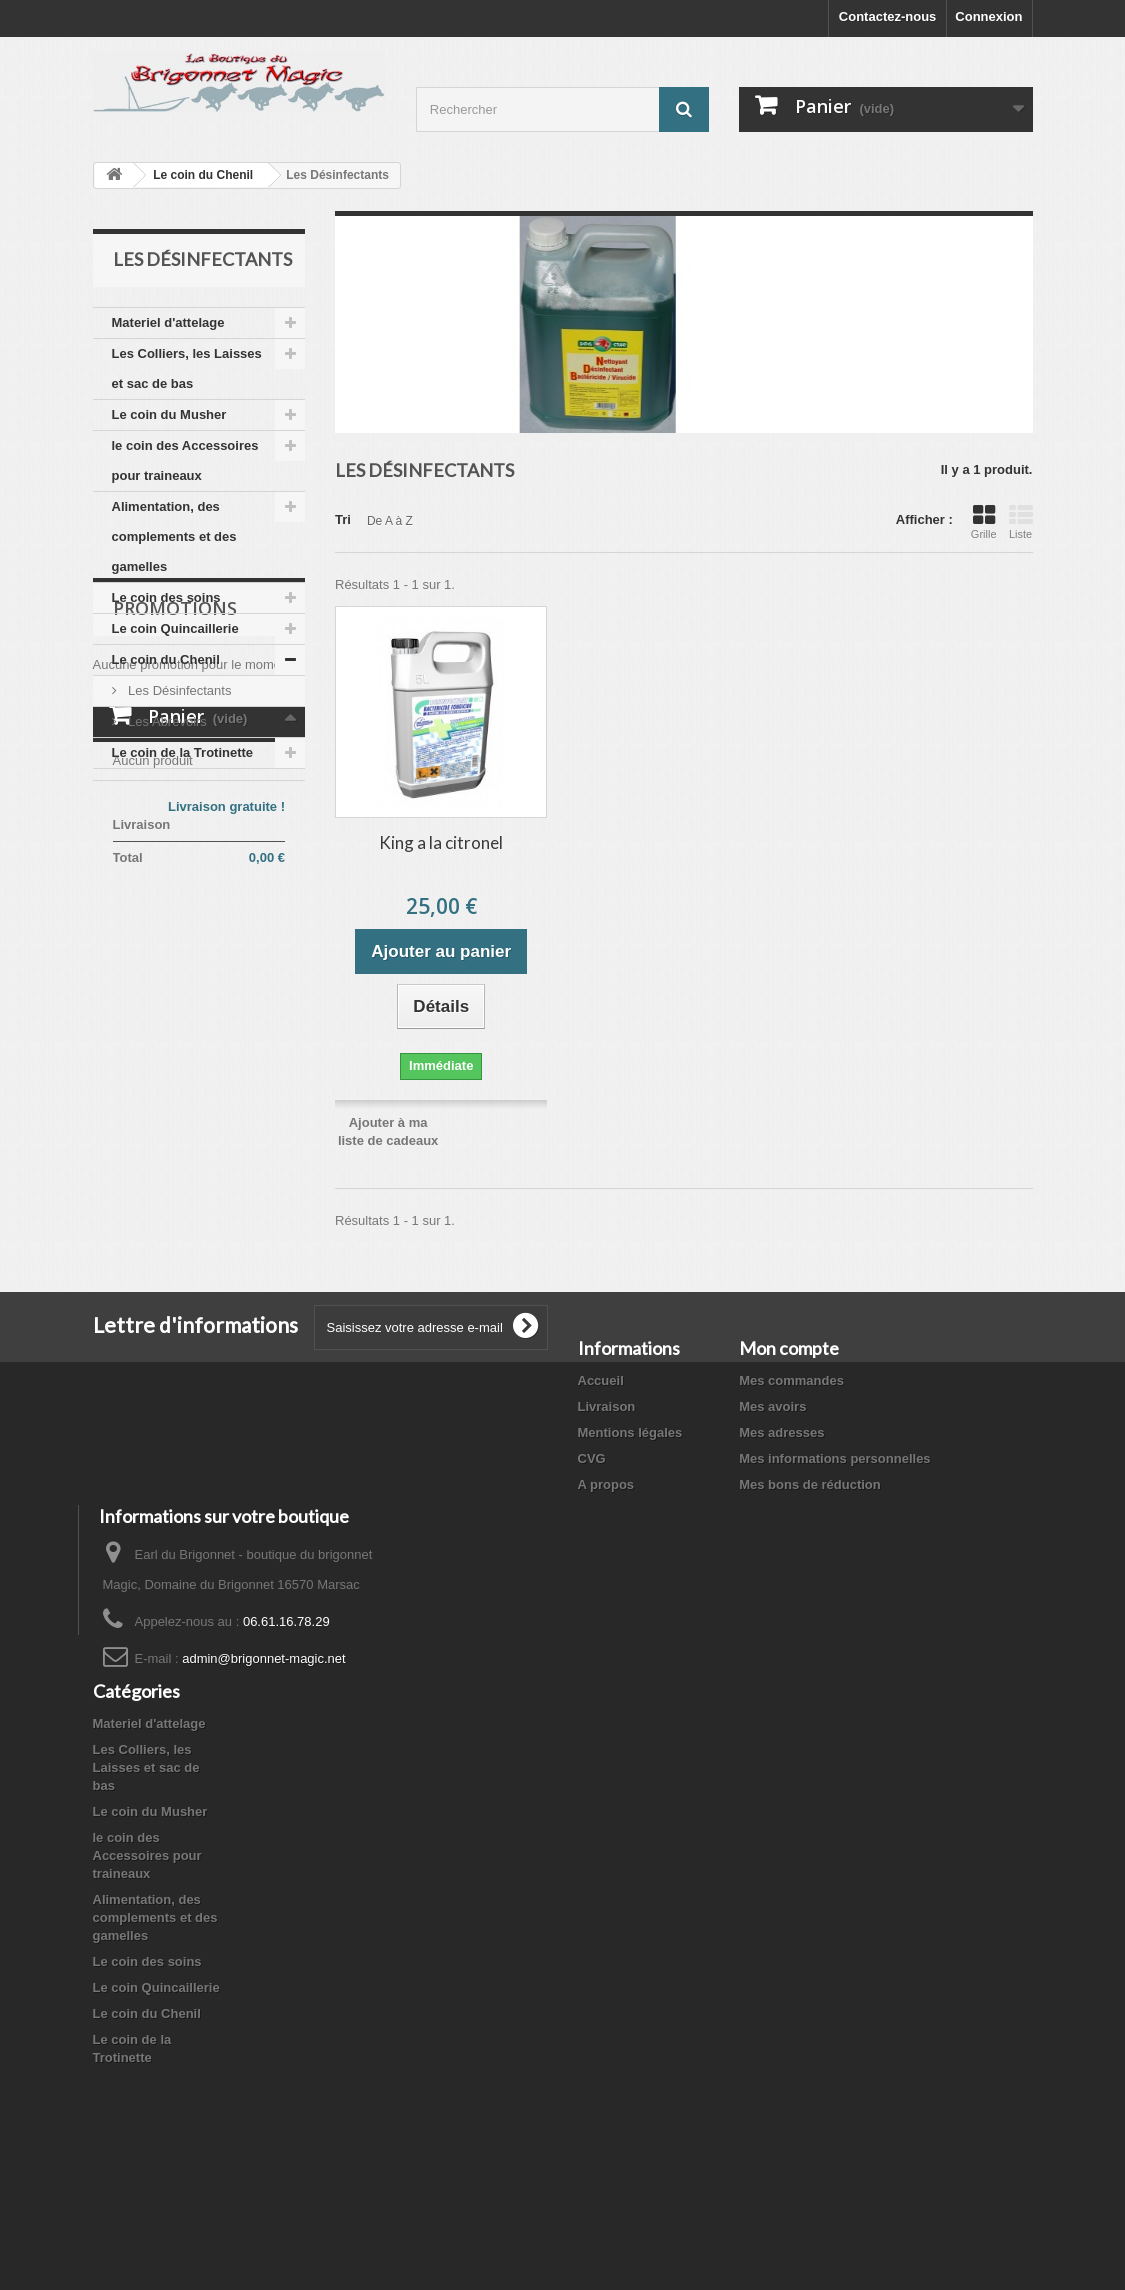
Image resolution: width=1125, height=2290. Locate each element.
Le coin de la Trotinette (183, 752)
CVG (592, 1458)
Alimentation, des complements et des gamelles (174, 536)
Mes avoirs (772, 1406)
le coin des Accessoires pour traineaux (185, 460)
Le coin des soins (166, 597)
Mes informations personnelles (834, 1458)
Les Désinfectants (178, 690)
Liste (1021, 522)
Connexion (988, 16)
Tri (343, 519)
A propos (606, 1484)
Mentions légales (630, 1432)
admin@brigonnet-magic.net (264, 1709)
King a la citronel (441, 842)
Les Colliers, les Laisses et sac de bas (187, 368)
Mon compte (789, 1348)
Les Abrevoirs (166, 721)
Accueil (601, 1380)
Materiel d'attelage (168, 322)
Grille (984, 522)
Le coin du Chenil (203, 175)
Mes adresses (781, 1432)
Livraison (607, 1406)
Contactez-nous (888, 16)
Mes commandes (791, 1380)
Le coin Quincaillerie (175, 628)
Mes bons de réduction (810, 1484)
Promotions (175, 829)
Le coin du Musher (169, 414)
